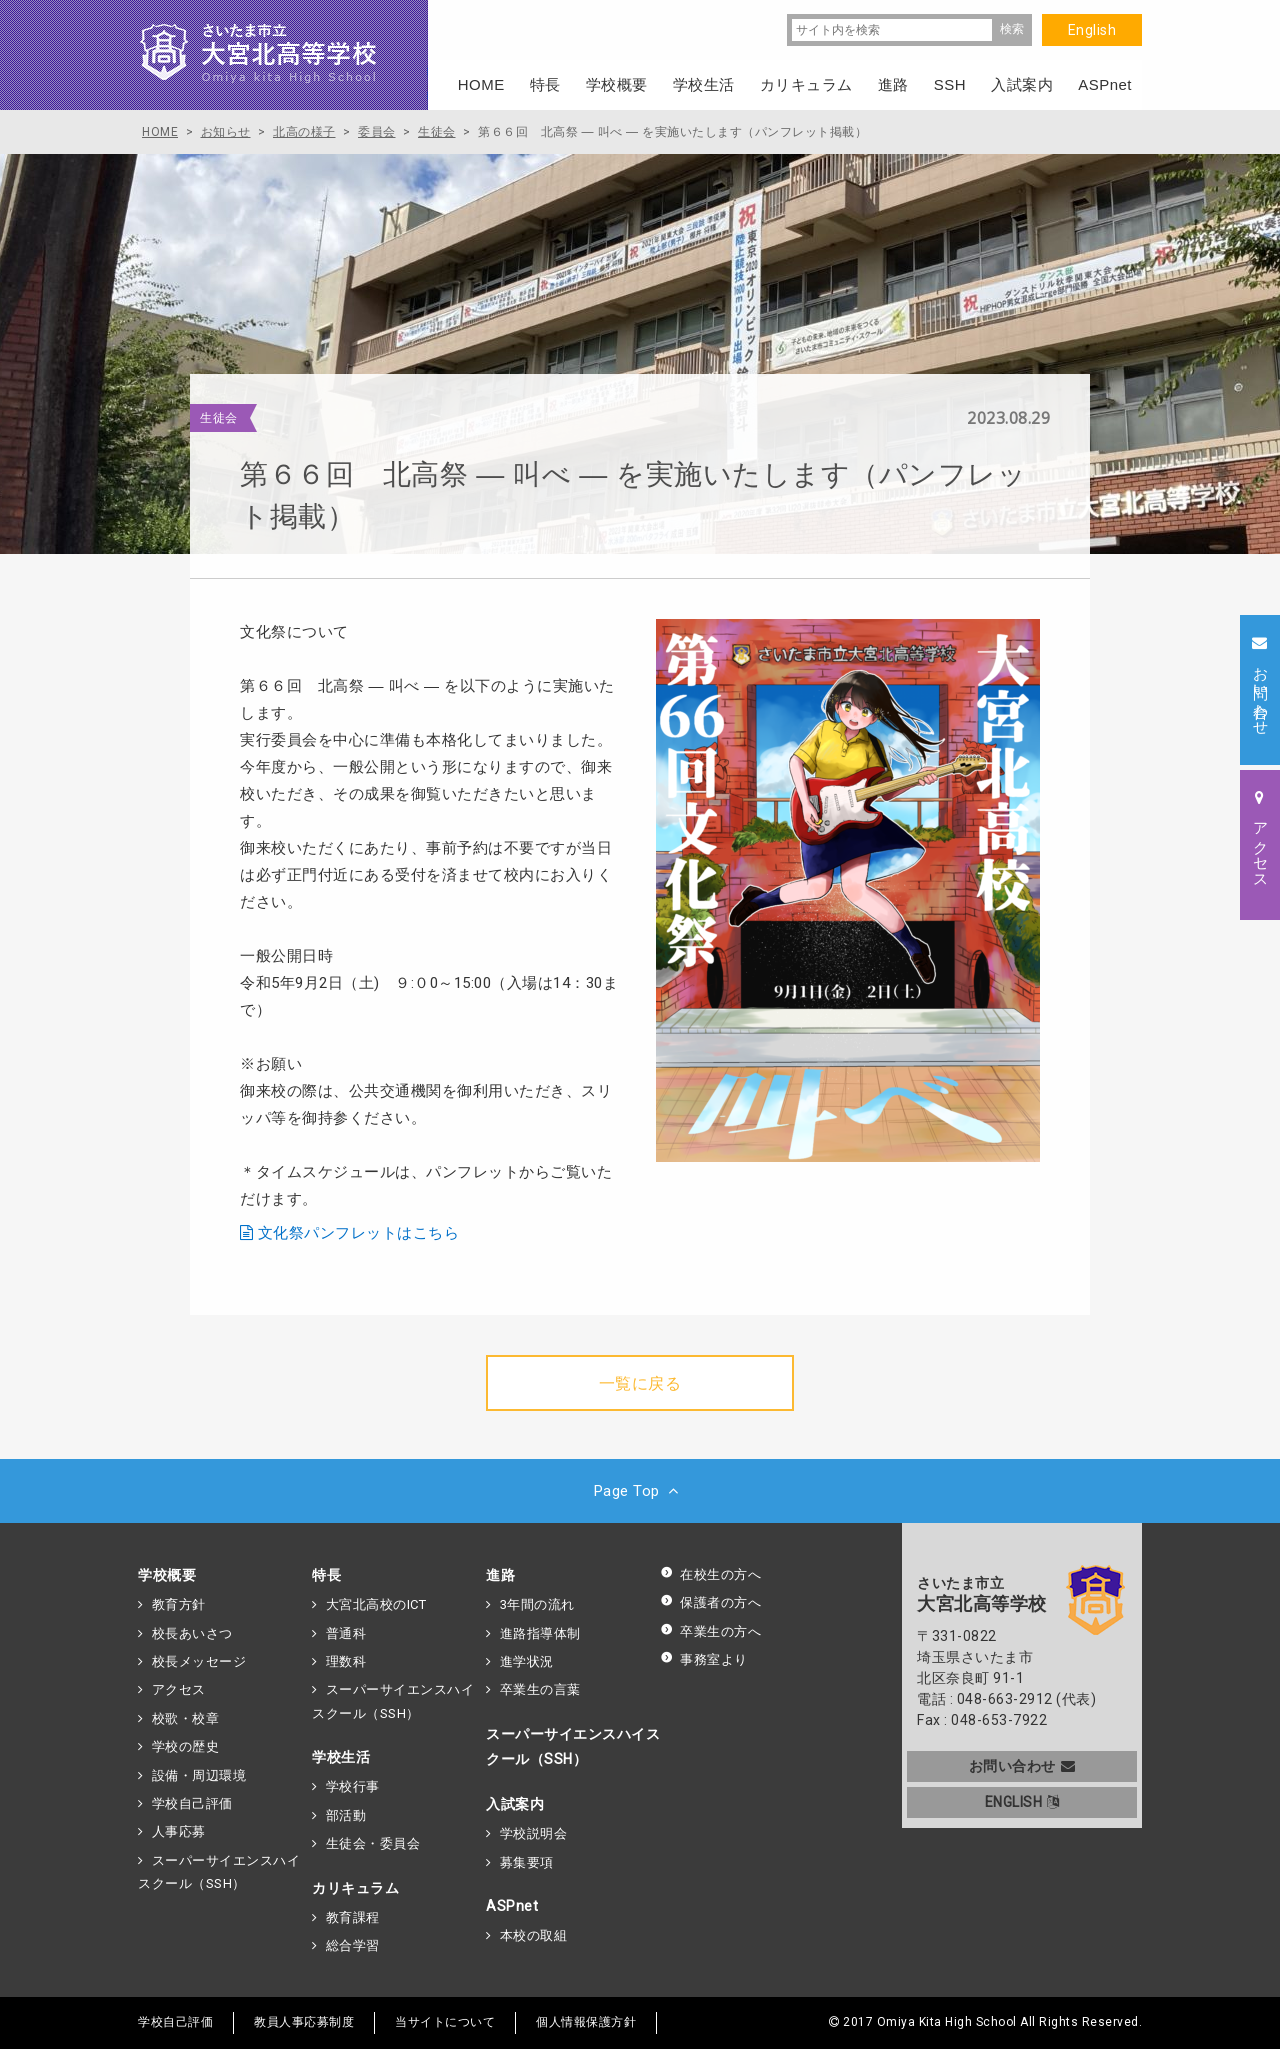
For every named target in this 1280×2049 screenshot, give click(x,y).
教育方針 (179, 1604)
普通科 (346, 1633)
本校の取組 (534, 1935)
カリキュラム (355, 1888)
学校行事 (353, 1786)
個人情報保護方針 (586, 2022)
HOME (481, 84)
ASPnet (512, 1906)
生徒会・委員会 (373, 1843)
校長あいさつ (192, 1633)
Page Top (640, 1491)
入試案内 (515, 1804)
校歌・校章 (186, 1718)
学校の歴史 (186, 1746)
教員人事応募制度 (304, 2022)
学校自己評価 (192, 1803)
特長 (326, 1575)
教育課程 (353, 1917)
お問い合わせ (1022, 1766)
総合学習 (353, 1945)
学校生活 (341, 1757)
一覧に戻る (640, 1383)
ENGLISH (1022, 1802)
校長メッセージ (199, 1661)
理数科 (346, 1661)
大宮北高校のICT (376, 1604)
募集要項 (527, 1862)
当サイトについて (445, 2022)
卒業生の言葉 (540, 1689)
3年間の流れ (537, 1604)
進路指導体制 (540, 1633)
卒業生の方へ (710, 1631)
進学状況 (527, 1661)
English (1092, 30)
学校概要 (167, 1575)
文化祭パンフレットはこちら (359, 1233)
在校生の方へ (710, 1574)
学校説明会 (534, 1833)
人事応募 (179, 1831)
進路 (500, 1575)
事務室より (704, 1659)
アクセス (179, 1689)
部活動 (346, 1815)
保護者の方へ (710, 1602)
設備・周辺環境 (199, 1775)
